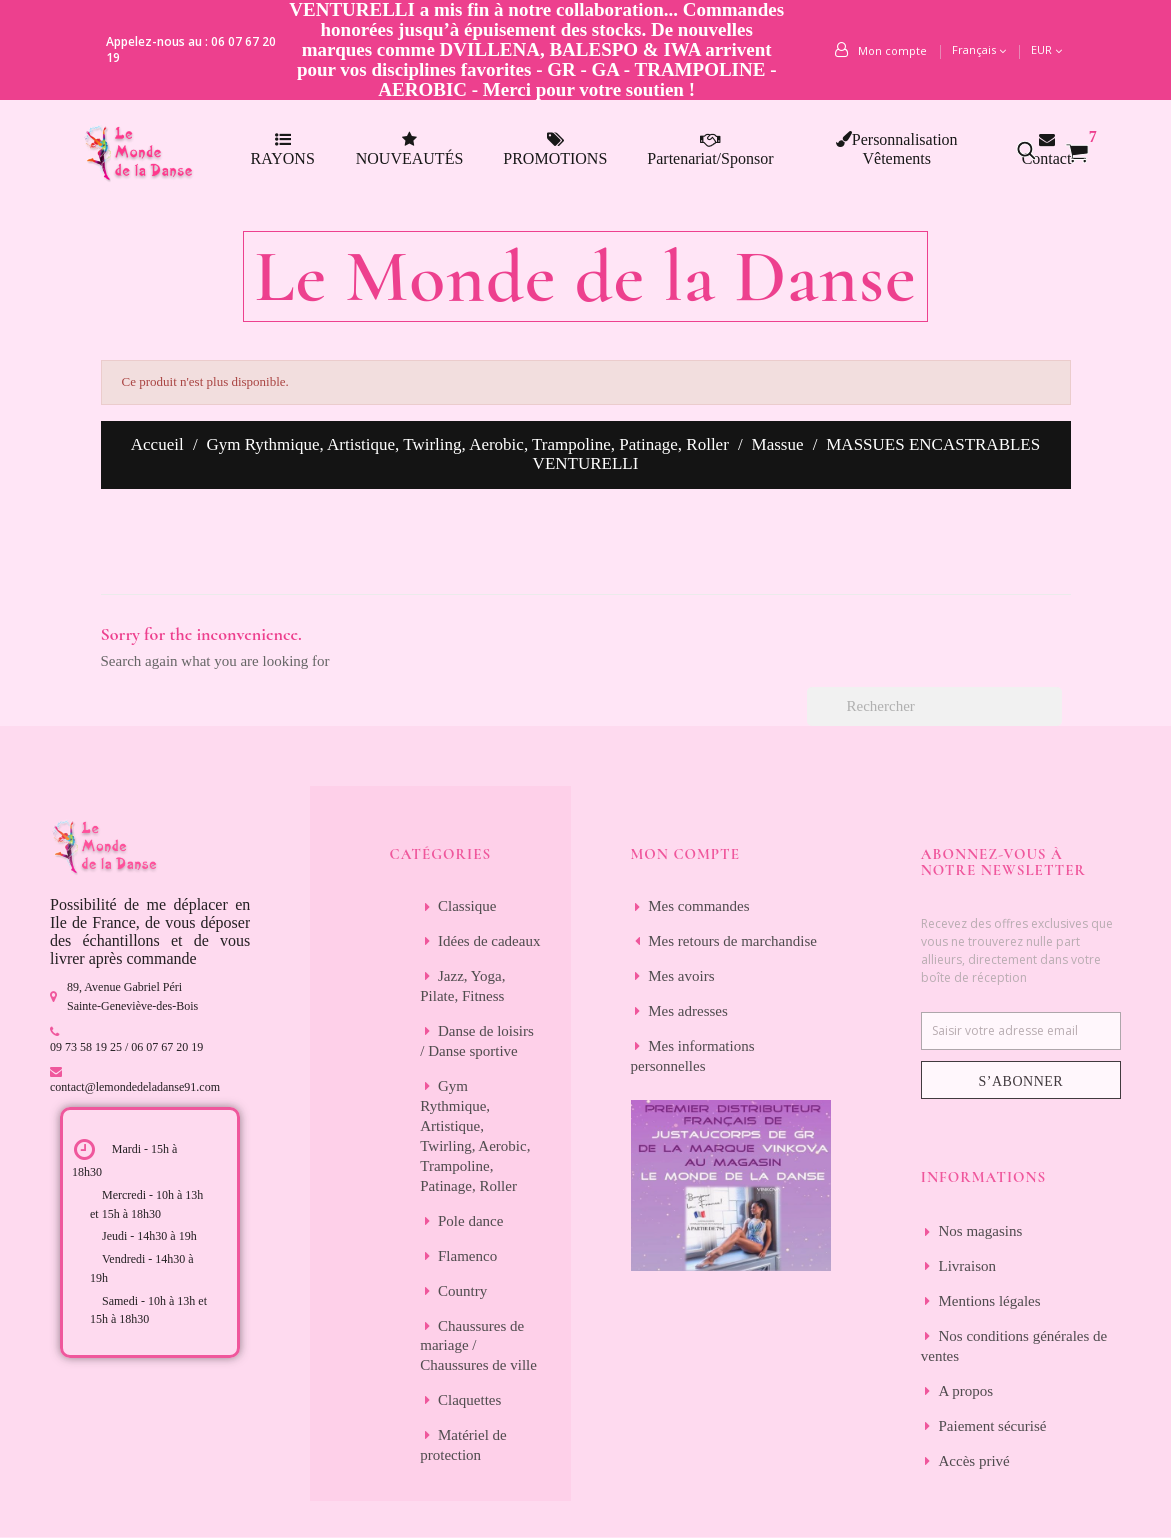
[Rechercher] (934, 706)
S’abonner (1021, 1081)
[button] (1037, 150)
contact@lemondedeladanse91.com (135, 1087)
